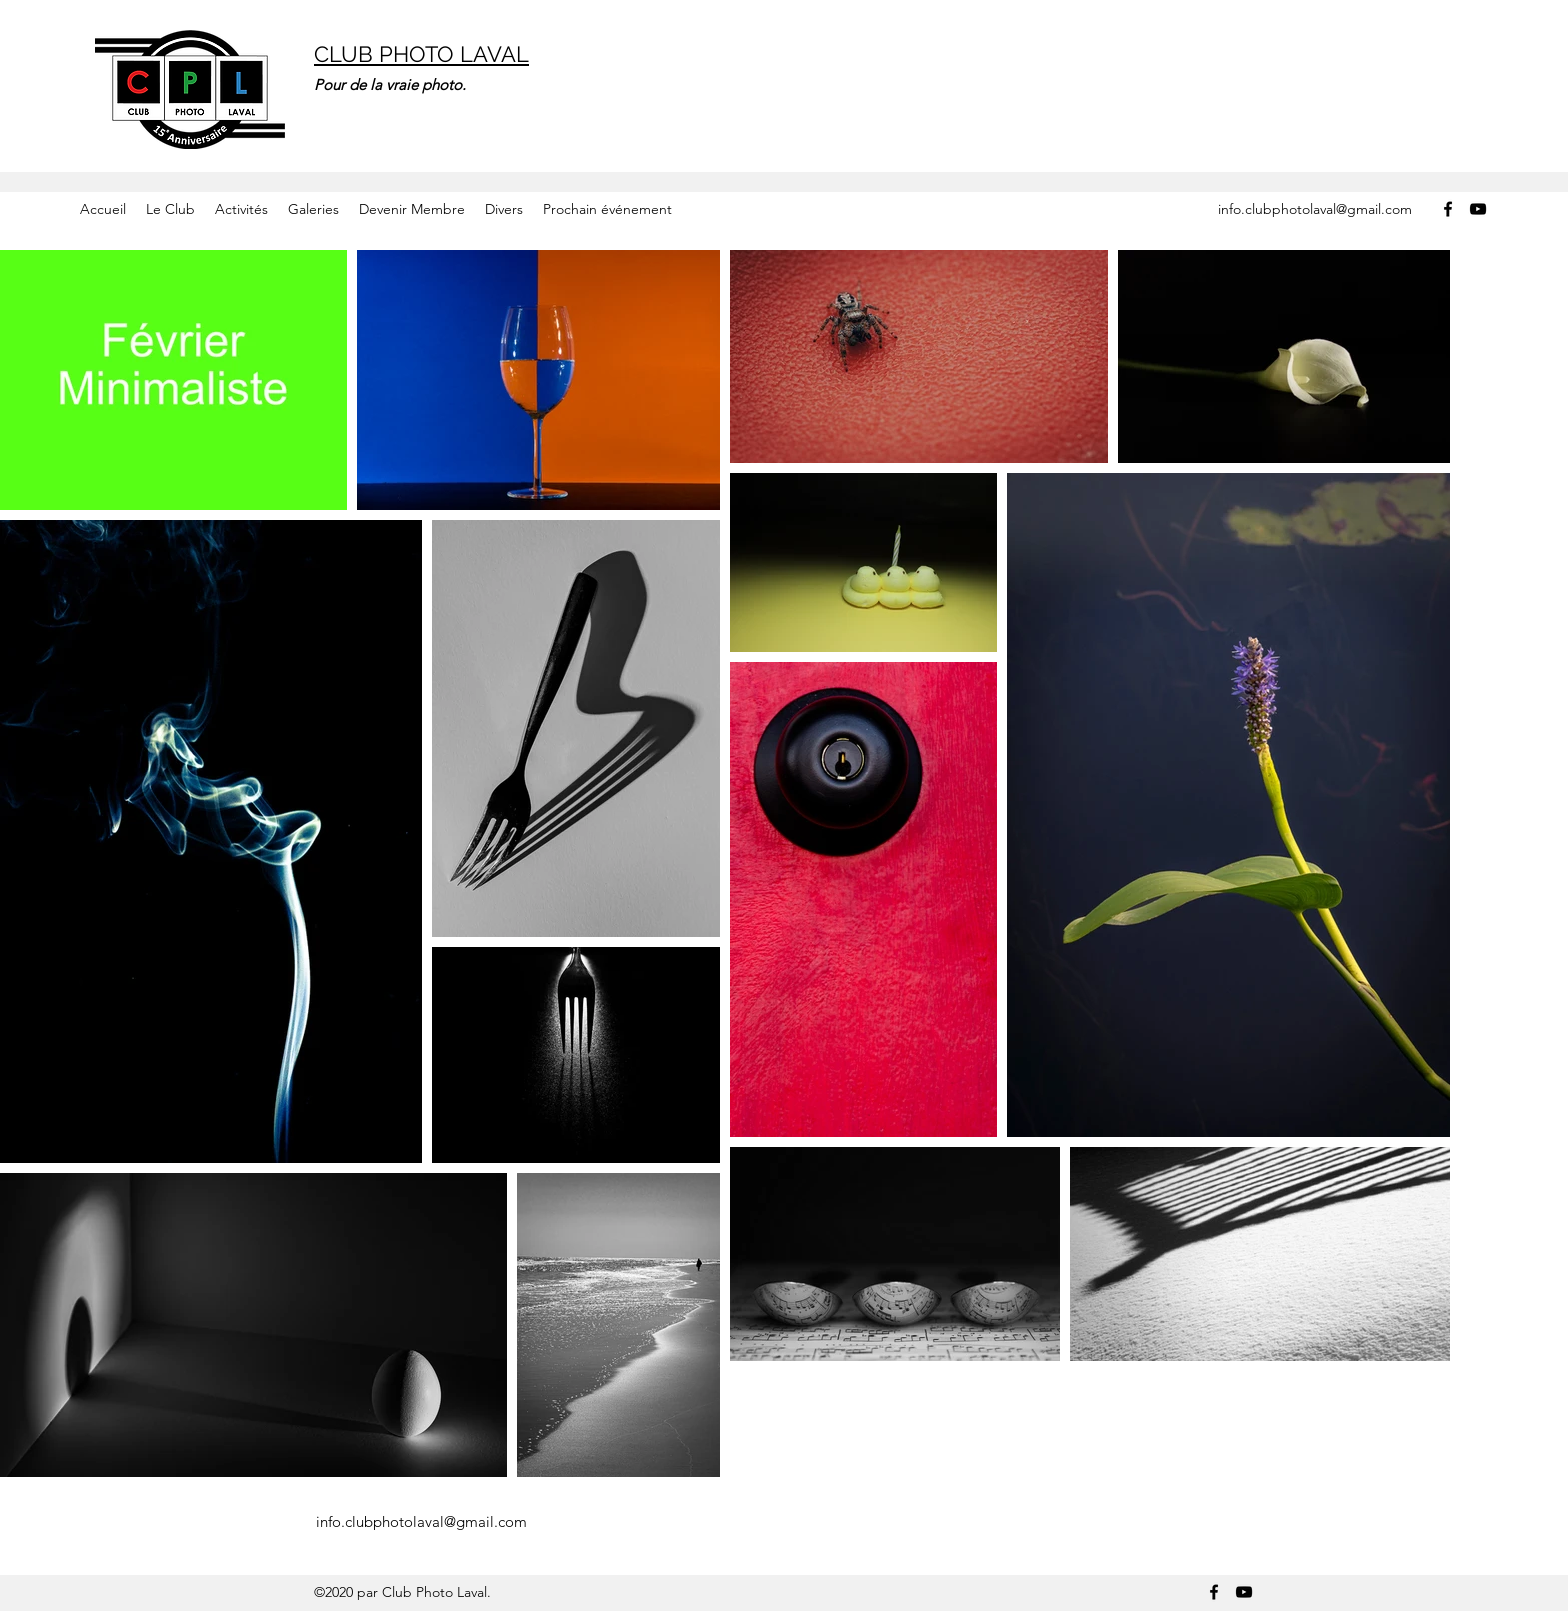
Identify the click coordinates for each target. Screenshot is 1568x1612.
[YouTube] (1478, 209)
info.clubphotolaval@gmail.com (1315, 209)
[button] (170, 209)
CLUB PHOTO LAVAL (421, 54)
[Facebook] (1448, 209)
